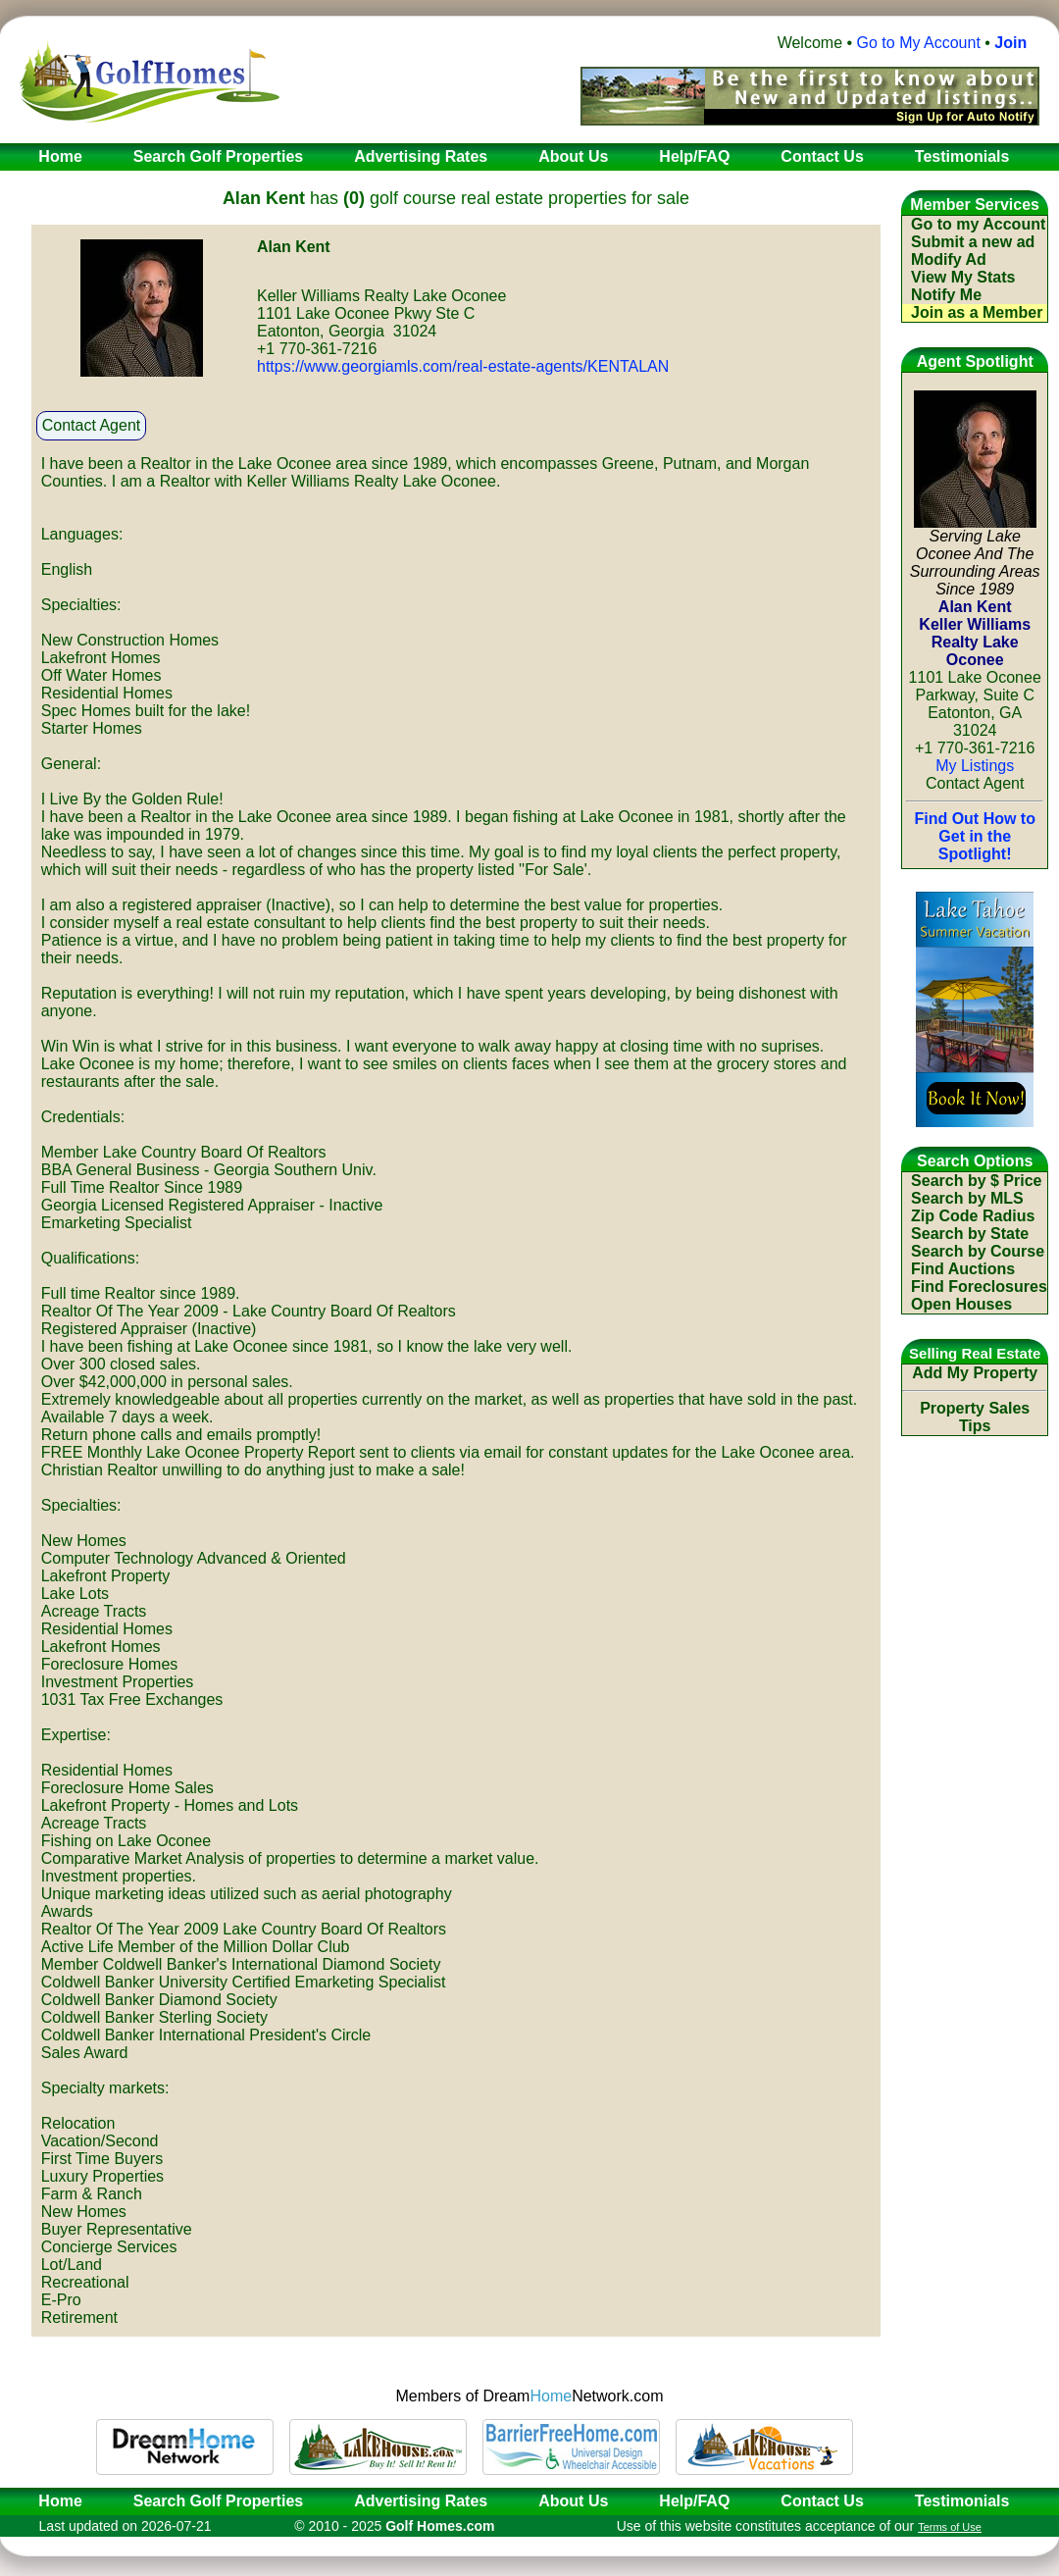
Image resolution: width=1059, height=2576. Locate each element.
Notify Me (946, 294)
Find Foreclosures (979, 1286)
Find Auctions (963, 1269)
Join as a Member (976, 312)
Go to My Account (919, 42)
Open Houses (961, 1304)
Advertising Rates (420, 2501)
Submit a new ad (972, 241)
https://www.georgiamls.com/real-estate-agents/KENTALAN (463, 366)
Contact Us (822, 2501)
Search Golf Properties (218, 2501)
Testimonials (962, 2501)
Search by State (970, 1233)
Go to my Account (978, 224)
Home (53, 2501)
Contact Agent (91, 425)
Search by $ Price (976, 1180)
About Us (573, 2501)
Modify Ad (948, 259)
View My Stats (963, 277)
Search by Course (977, 1251)
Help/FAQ (694, 2501)
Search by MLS (967, 1198)
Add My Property (974, 1373)
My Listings (974, 765)
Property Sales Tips (975, 1417)
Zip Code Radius (972, 1216)
